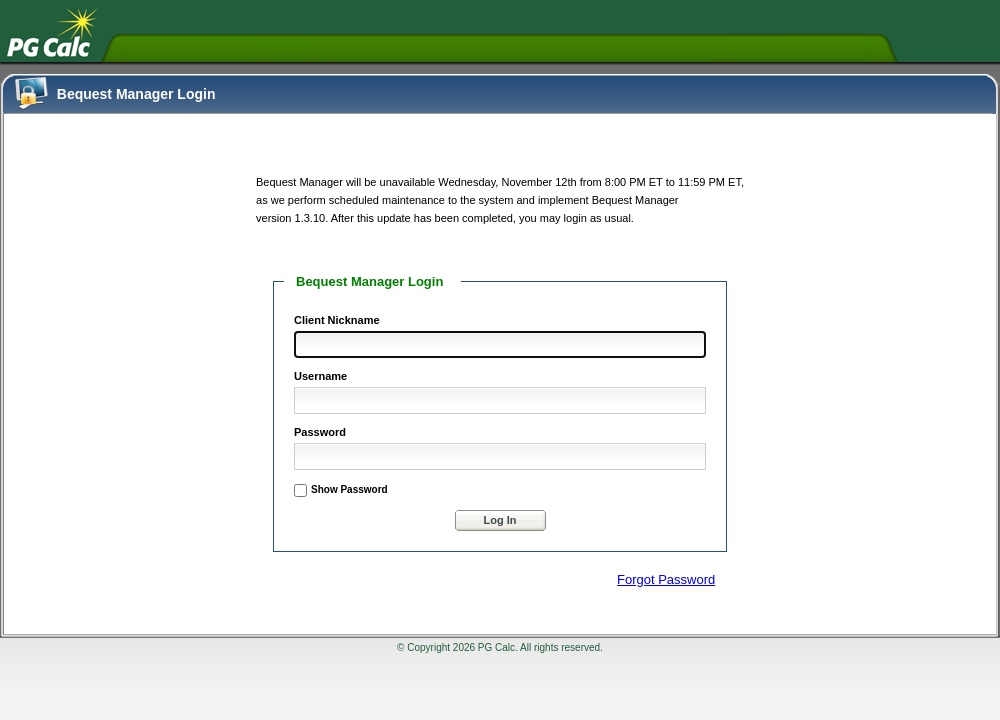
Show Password (349, 489)
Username (320, 376)
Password (320, 432)
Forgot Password (666, 579)
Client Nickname (337, 320)
